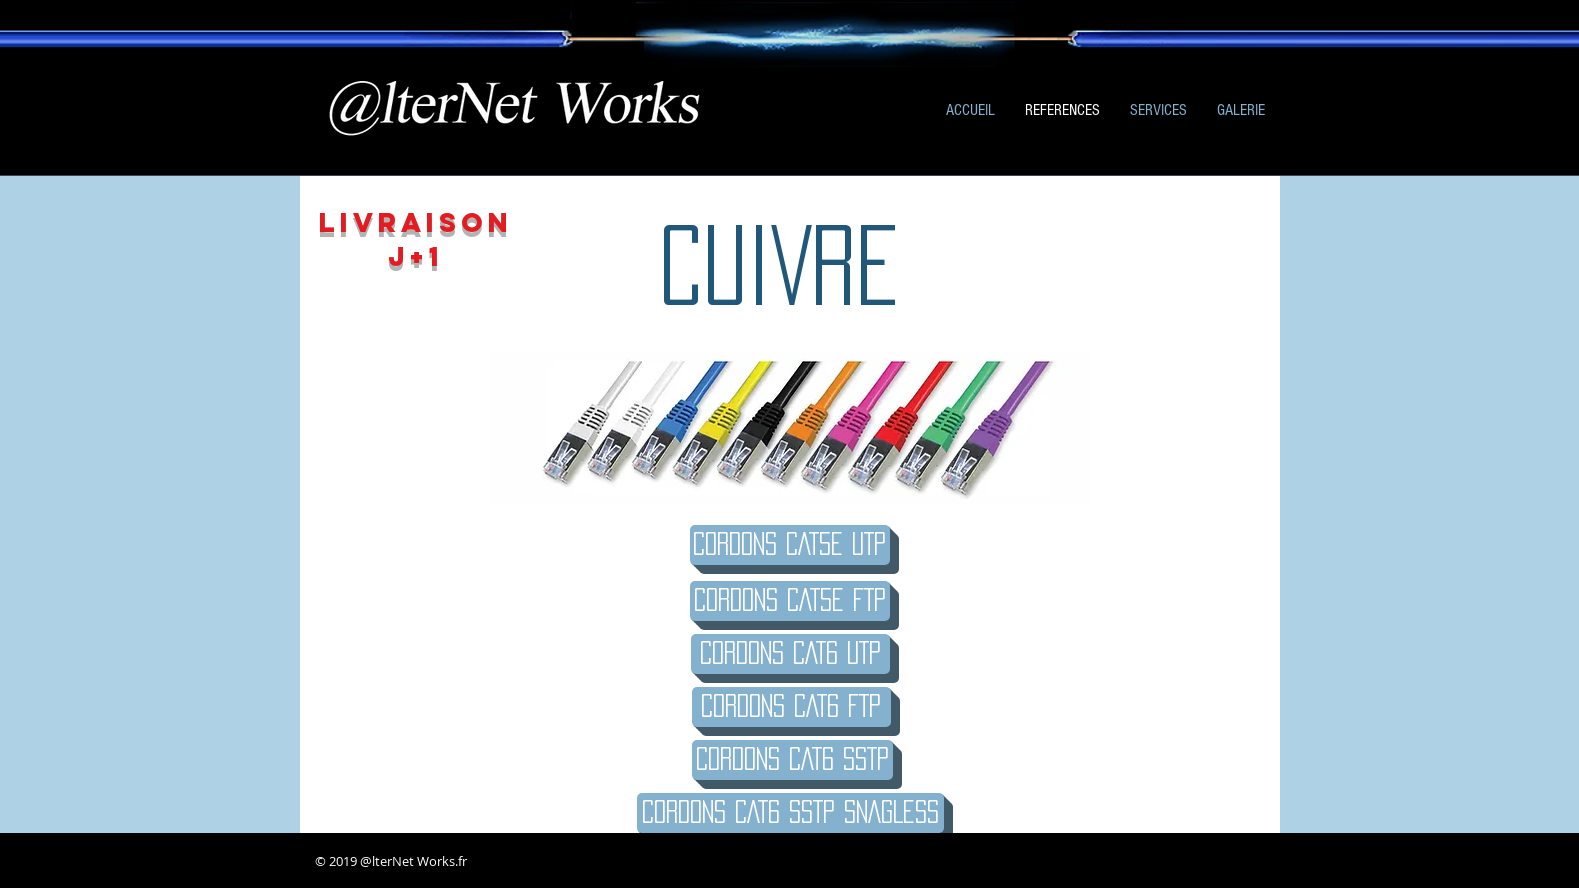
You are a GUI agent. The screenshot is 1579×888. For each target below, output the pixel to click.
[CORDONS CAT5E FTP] (790, 601)
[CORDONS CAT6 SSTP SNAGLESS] (790, 813)
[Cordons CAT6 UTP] (790, 654)
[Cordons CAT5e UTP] (790, 545)
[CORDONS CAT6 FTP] (791, 707)
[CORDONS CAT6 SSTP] (792, 760)
